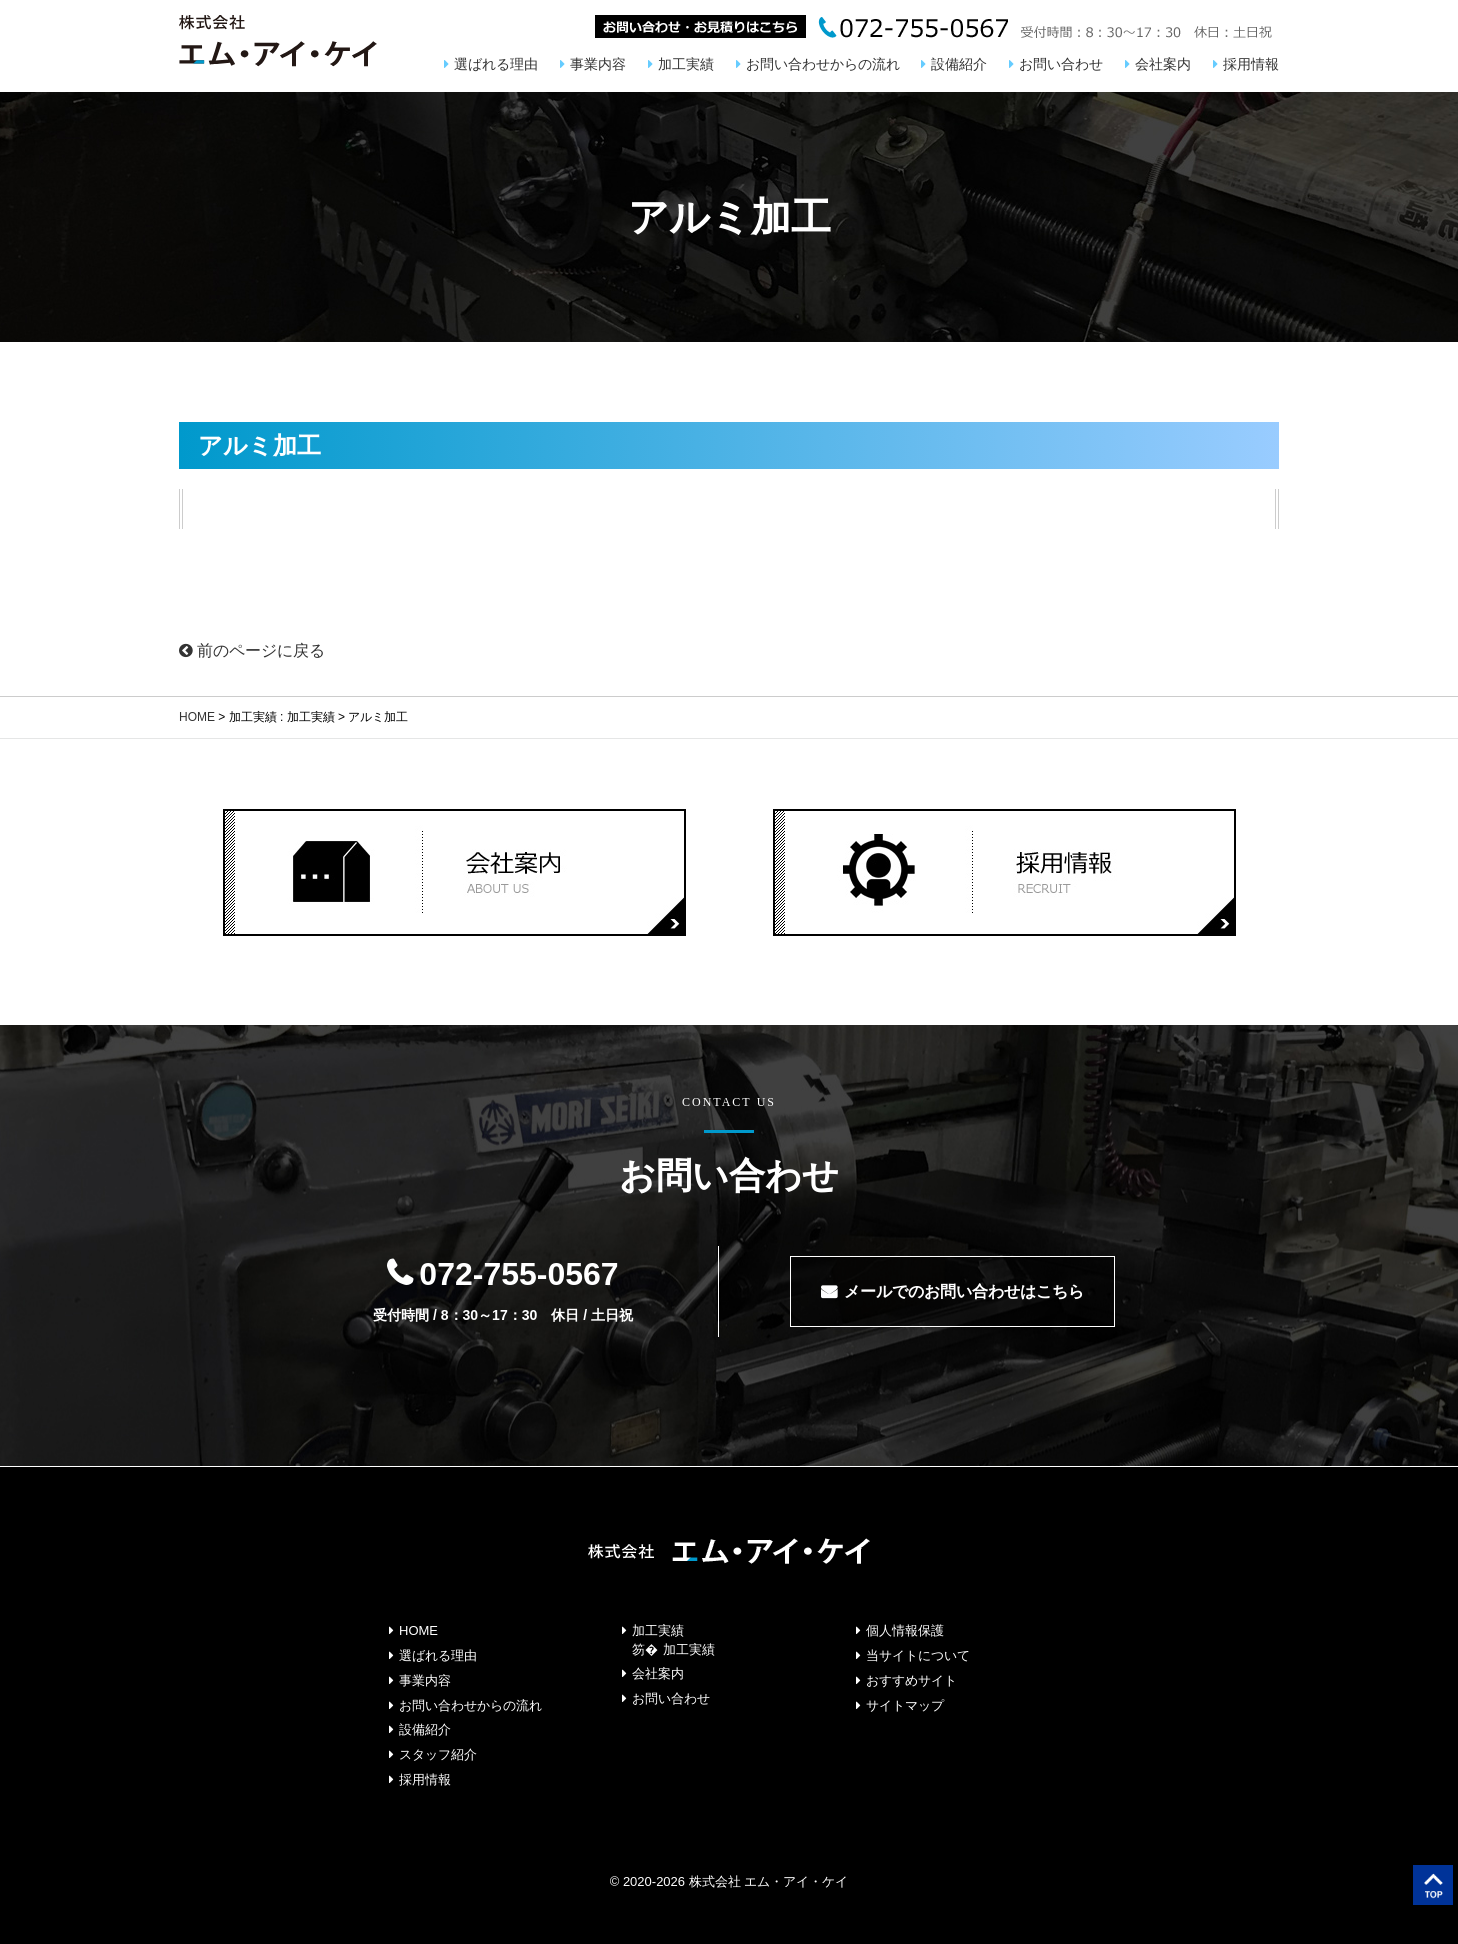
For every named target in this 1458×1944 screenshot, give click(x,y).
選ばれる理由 (496, 64)
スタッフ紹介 (438, 1754)
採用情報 (1251, 64)
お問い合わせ (1061, 64)
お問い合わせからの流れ (823, 64)
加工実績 (686, 64)
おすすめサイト (911, 1680)
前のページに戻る (252, 650)
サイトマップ (905, 1705)
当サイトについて (918, 1655)
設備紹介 (959, 64)
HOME (197, 717)
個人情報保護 (905, 1630)
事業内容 (598, 64)
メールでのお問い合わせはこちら (964, 1291)
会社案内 (1163, 64)
